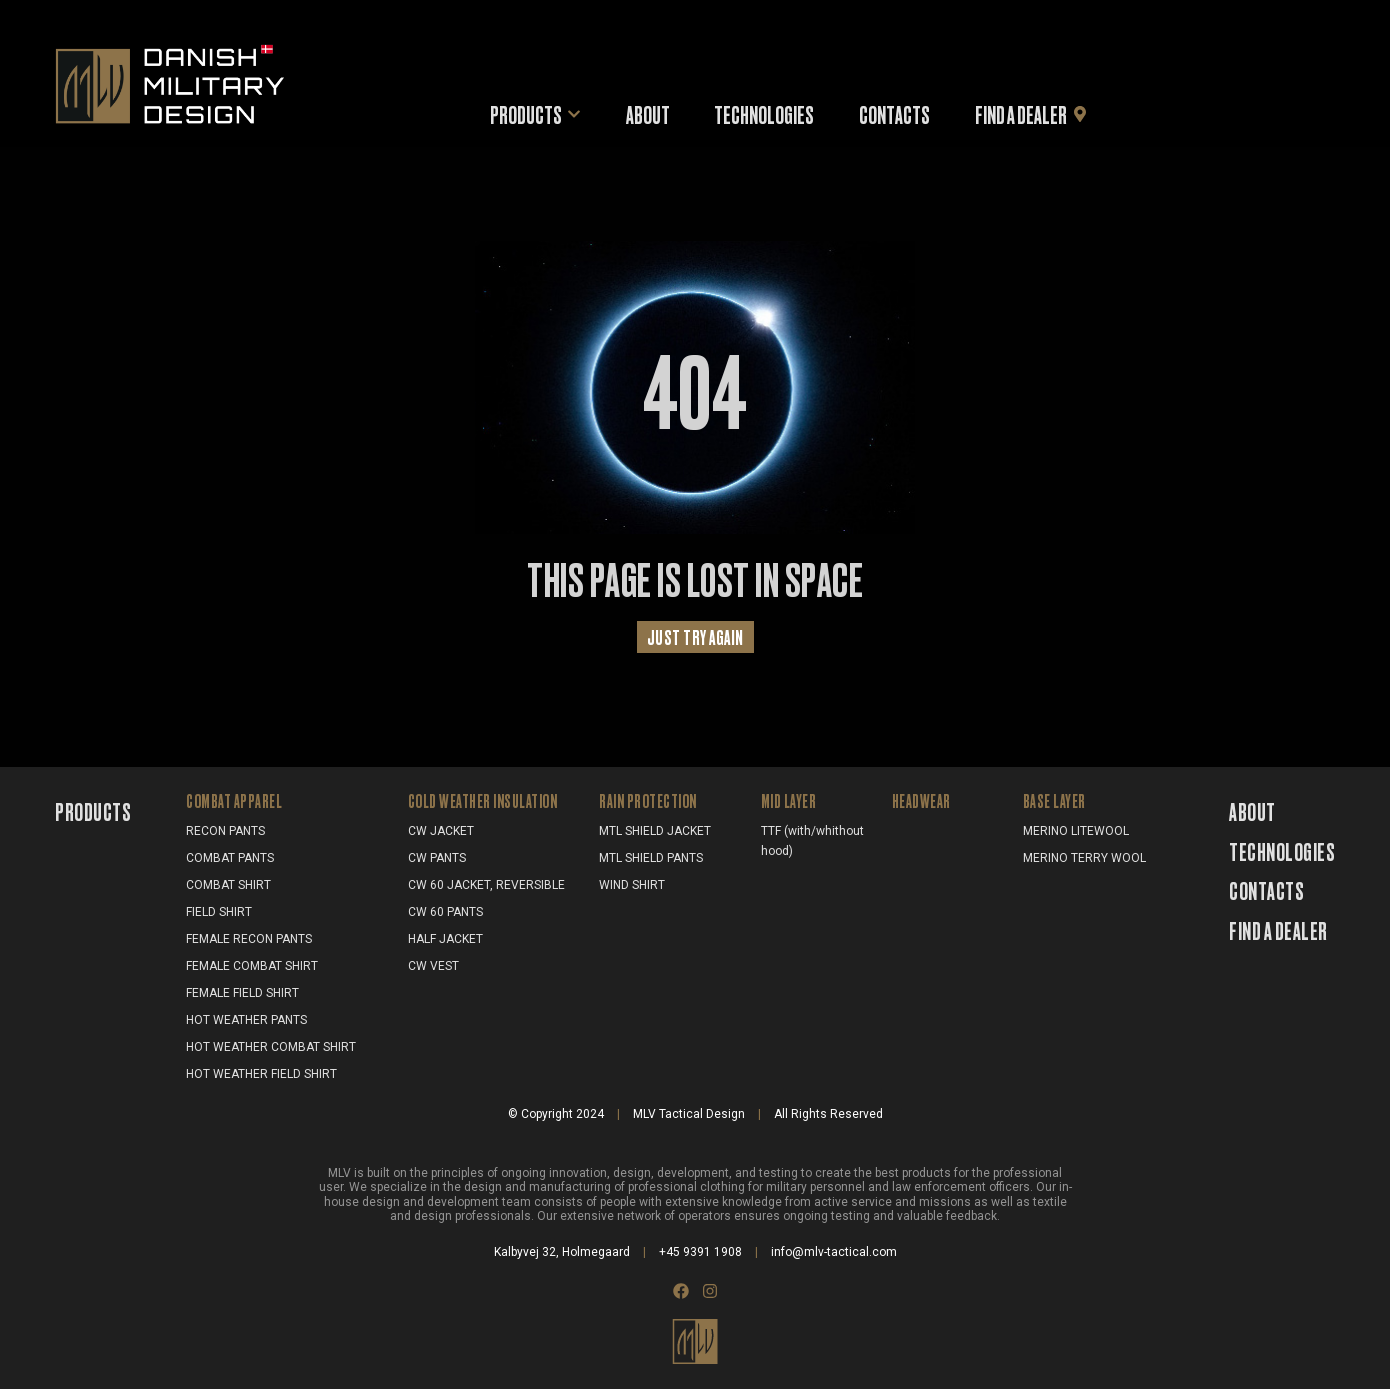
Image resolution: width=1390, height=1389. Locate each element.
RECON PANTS (225, 831)
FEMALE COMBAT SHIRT (252, 966)
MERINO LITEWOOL (1076, 831)
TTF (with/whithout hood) (812, 841)
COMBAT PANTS (230, 858)
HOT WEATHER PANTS (246, 1020)
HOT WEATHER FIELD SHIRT (261, 1074)
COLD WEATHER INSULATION (483, 800)
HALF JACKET (445, 939)
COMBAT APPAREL (234, 800)
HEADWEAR (921, 800)
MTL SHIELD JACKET (655, 831)
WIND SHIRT (632, 885)
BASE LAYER (1054, 800)
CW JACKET (441, 831)
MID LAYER (789, 800)
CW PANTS (437, 858)
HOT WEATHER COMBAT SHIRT (271, 1047)
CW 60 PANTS (445, 912)
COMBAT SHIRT (228, 885)
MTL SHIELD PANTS (651, 858)
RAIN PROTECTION (648, 800)
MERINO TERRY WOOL (1084, 858)
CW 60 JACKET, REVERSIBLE (486, 885)
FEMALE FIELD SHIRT (242, 993)
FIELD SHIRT (219, 912)
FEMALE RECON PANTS (249, 939)
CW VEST (433, 966)
